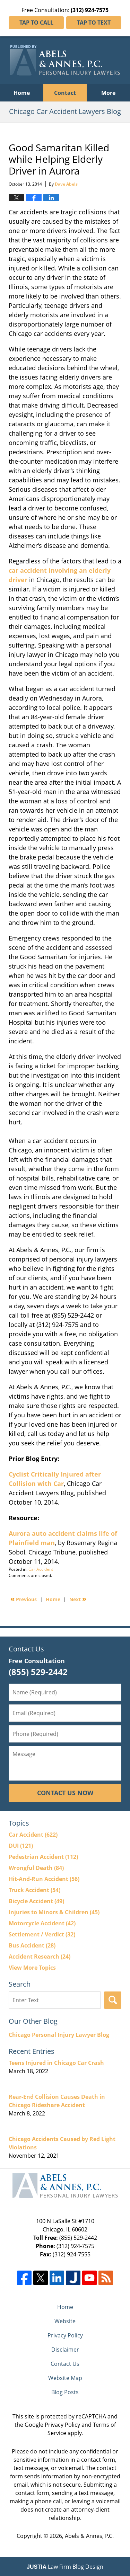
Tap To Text (94, 22)
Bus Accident (32, 1945)
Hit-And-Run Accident (44, 1879)
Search (112, 2000)
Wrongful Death (36, 1868)
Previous (23, 1598)
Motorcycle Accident (42, 1923)
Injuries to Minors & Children (54, 1912)
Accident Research (39, 1956)
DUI (21, 1845)
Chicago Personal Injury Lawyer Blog (59, 2035)
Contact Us (65, 2364)
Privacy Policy (65, 2335)
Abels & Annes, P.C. (89, 2536)
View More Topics (32, 1967)
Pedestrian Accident (43, 1857)
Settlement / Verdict (42, 1934)
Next (77, 1598)
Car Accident (40, 1569)
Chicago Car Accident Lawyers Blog (65, 60)
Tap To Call (36, 22)
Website (65, 2321)
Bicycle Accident (36, 1901)
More (108, 93)
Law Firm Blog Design (65, 2566)
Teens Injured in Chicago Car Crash (56, 2063)
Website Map (65, 2378)
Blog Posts (65, 2392)
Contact (65, 93)
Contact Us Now (65, 1793)
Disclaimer (65, 2349)
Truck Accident (34, 1890)
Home (22, 93)
